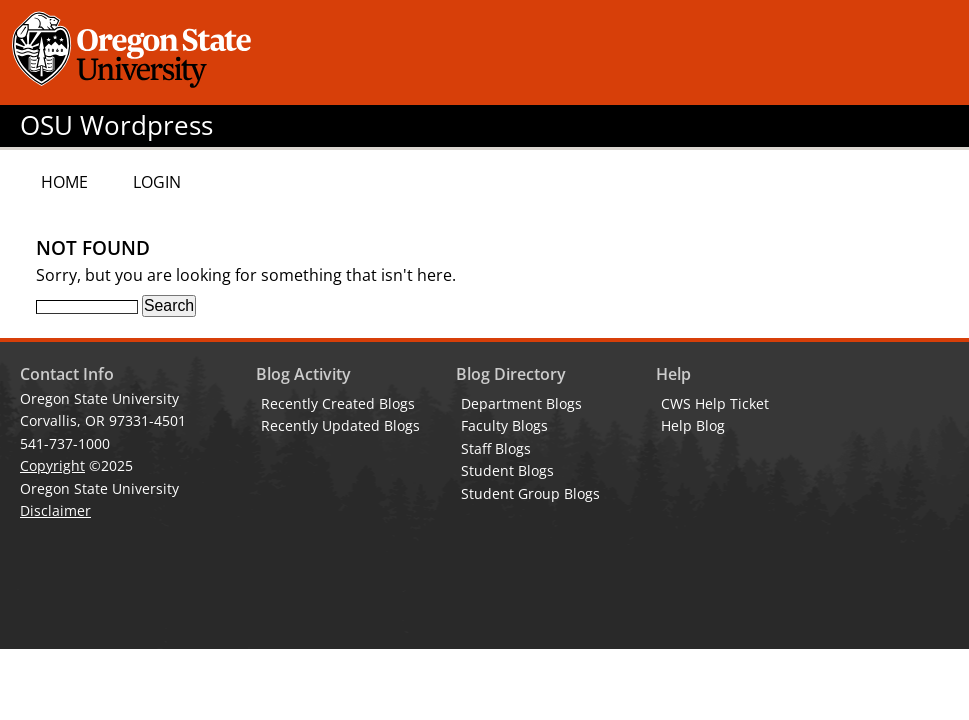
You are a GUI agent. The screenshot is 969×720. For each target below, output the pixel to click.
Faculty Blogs (504, 425)
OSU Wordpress (116, 125)
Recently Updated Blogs (340, 425)
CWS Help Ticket (715, 403)
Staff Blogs (496, 448)
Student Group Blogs (530, 493)
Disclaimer (55, 510)
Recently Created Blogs (338, 403)
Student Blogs (507, 470)
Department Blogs (521, 403)
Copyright (52, 465)
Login (157, 182)
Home (64, 182)
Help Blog (693, 425)
